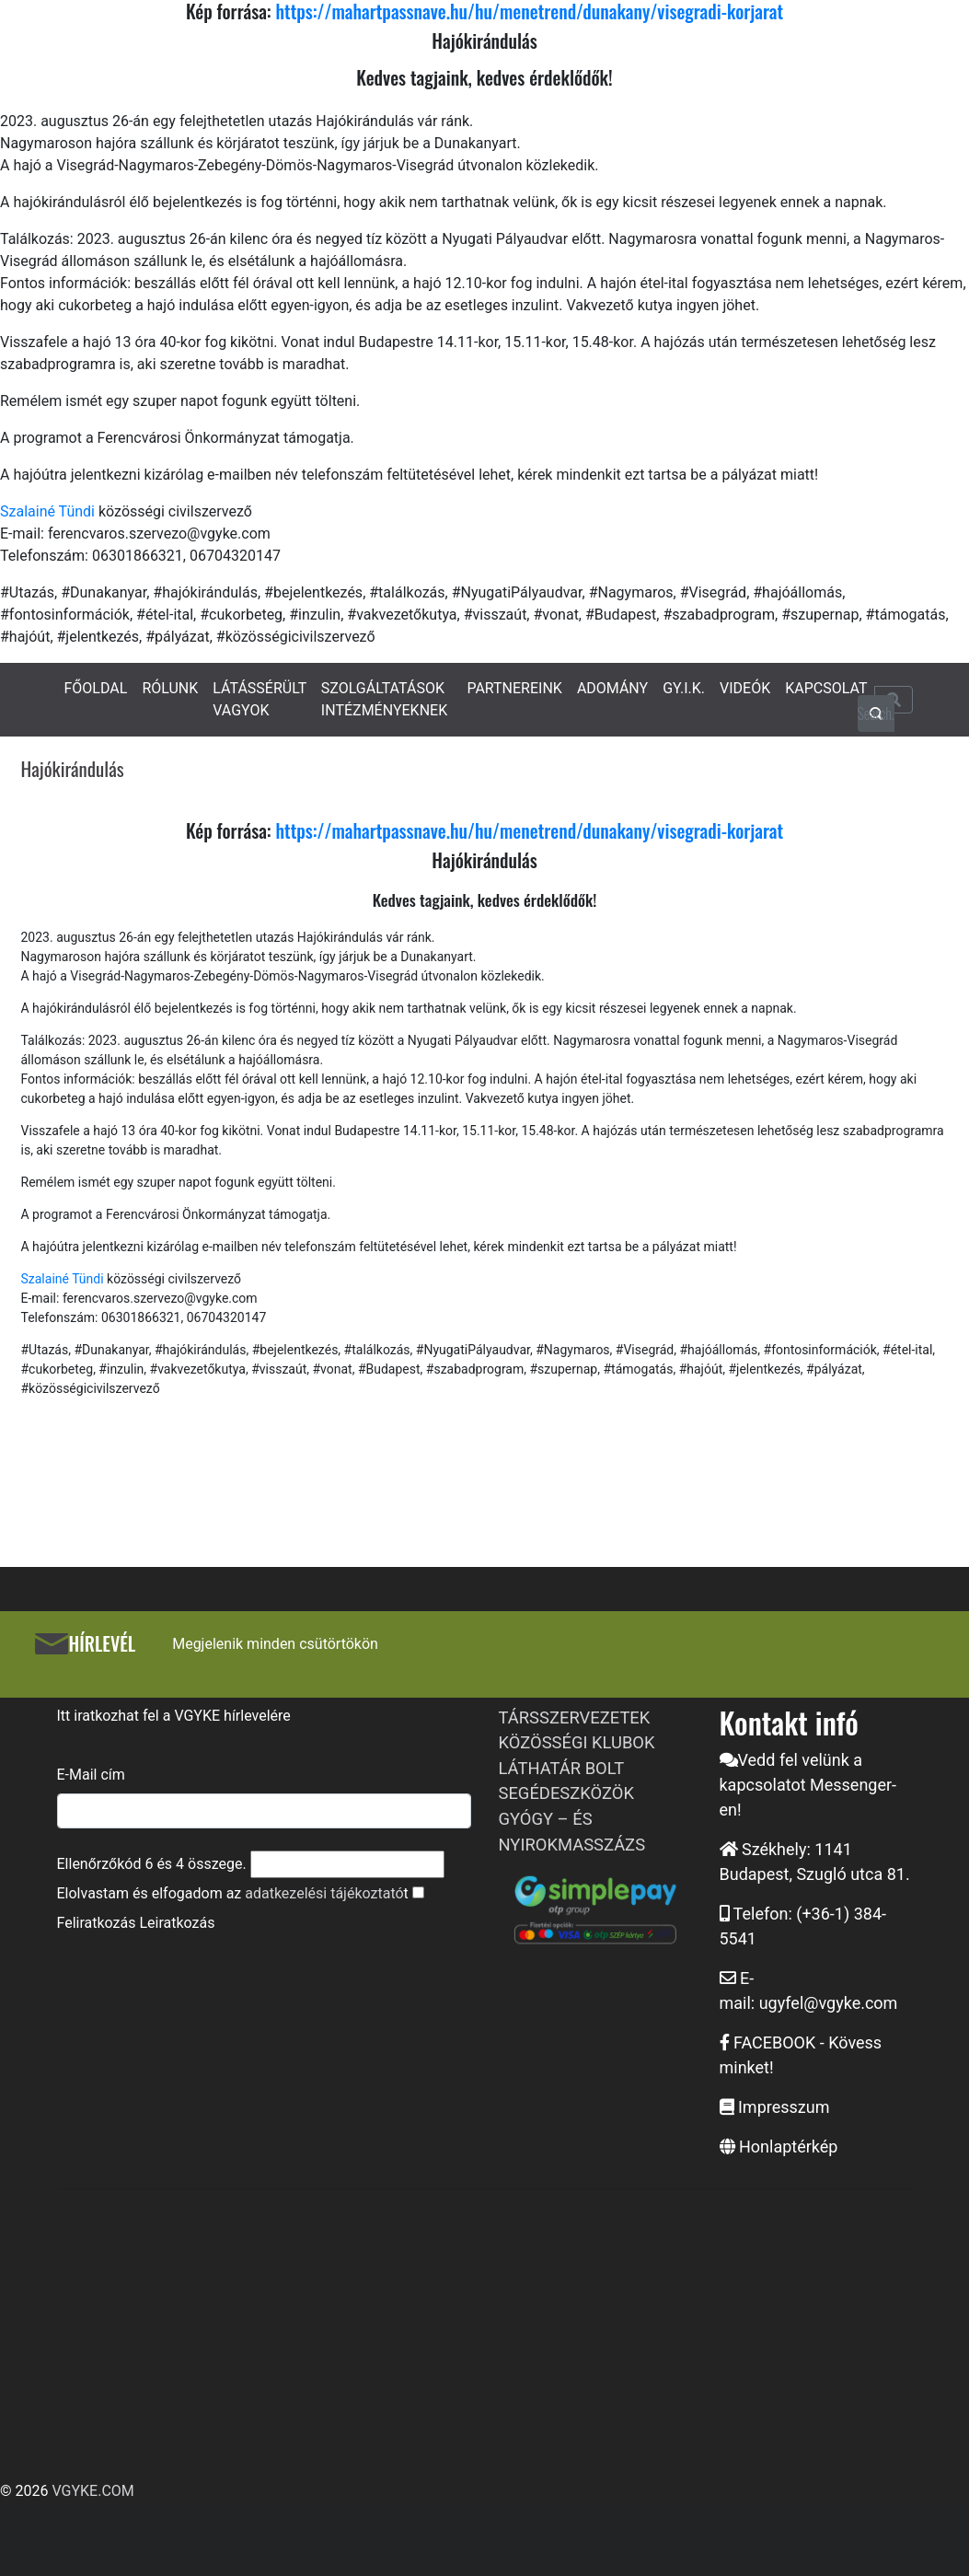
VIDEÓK (745, 688)
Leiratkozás (176, 1923)
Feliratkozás (96, 1923)
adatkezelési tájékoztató (324, 1893)
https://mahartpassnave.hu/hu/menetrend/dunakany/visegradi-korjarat (529, 830)
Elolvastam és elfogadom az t (233, 1893)
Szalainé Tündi (47, 511)
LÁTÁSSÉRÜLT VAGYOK (259, 699)
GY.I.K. (684, 688)
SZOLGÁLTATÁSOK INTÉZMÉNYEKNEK (384, 699)
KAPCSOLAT (826, 688)
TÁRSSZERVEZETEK (575, 1717)
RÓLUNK (170, 688)
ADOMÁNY (612, 688)
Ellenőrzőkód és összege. (152, 1864)
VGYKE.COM (92, 2491)
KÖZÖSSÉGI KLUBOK (577, 1742)
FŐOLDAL (96, 688)
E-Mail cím (91, 1774)
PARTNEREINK (514, 688)
